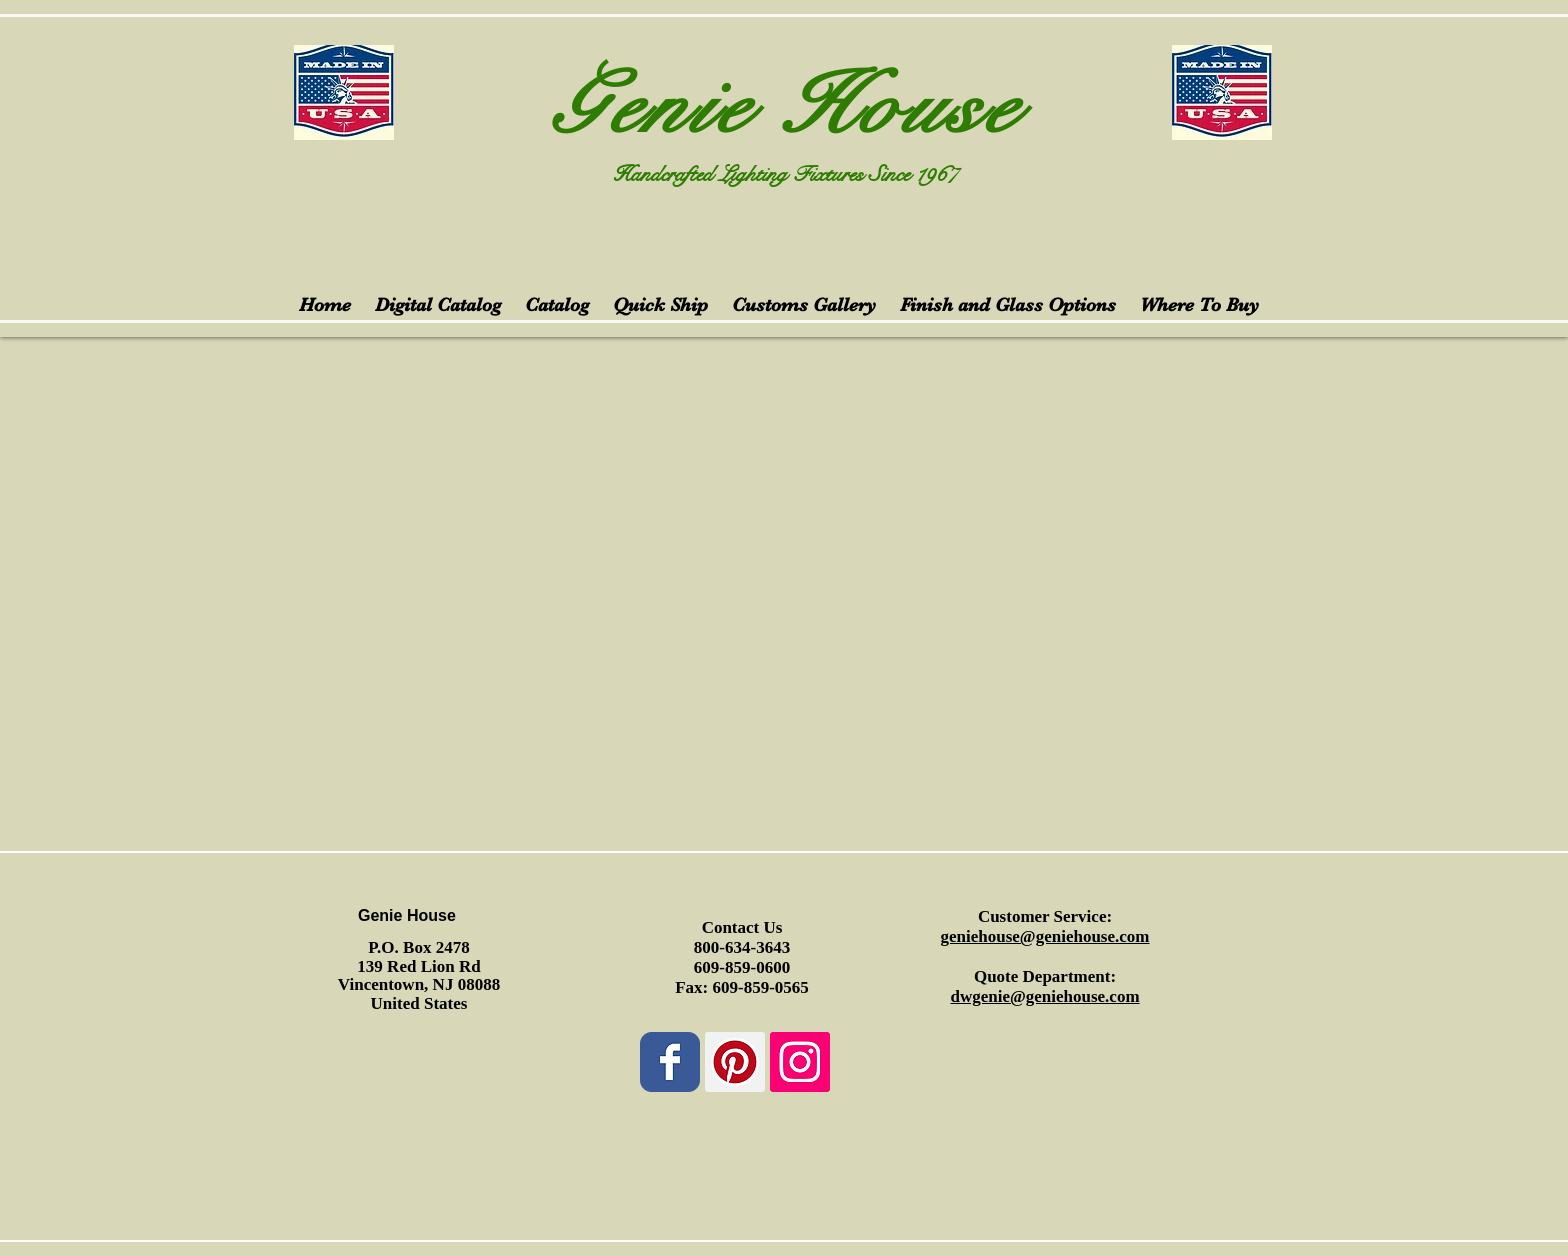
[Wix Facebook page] (670, 1062)
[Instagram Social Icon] (800, 1062)
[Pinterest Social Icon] (735, 1062)
